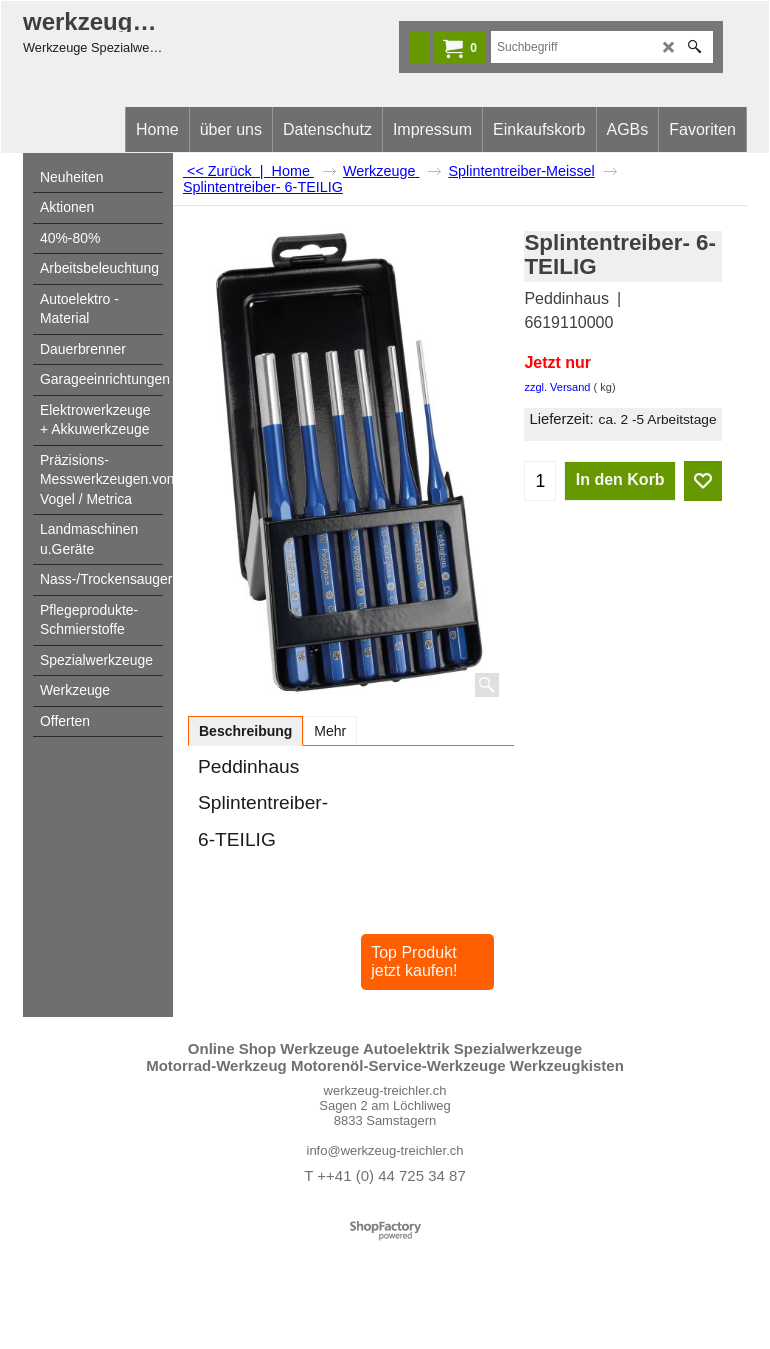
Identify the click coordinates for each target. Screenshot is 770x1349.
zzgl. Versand (557, 387)
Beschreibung (245, 731)
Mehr (330, 731)
